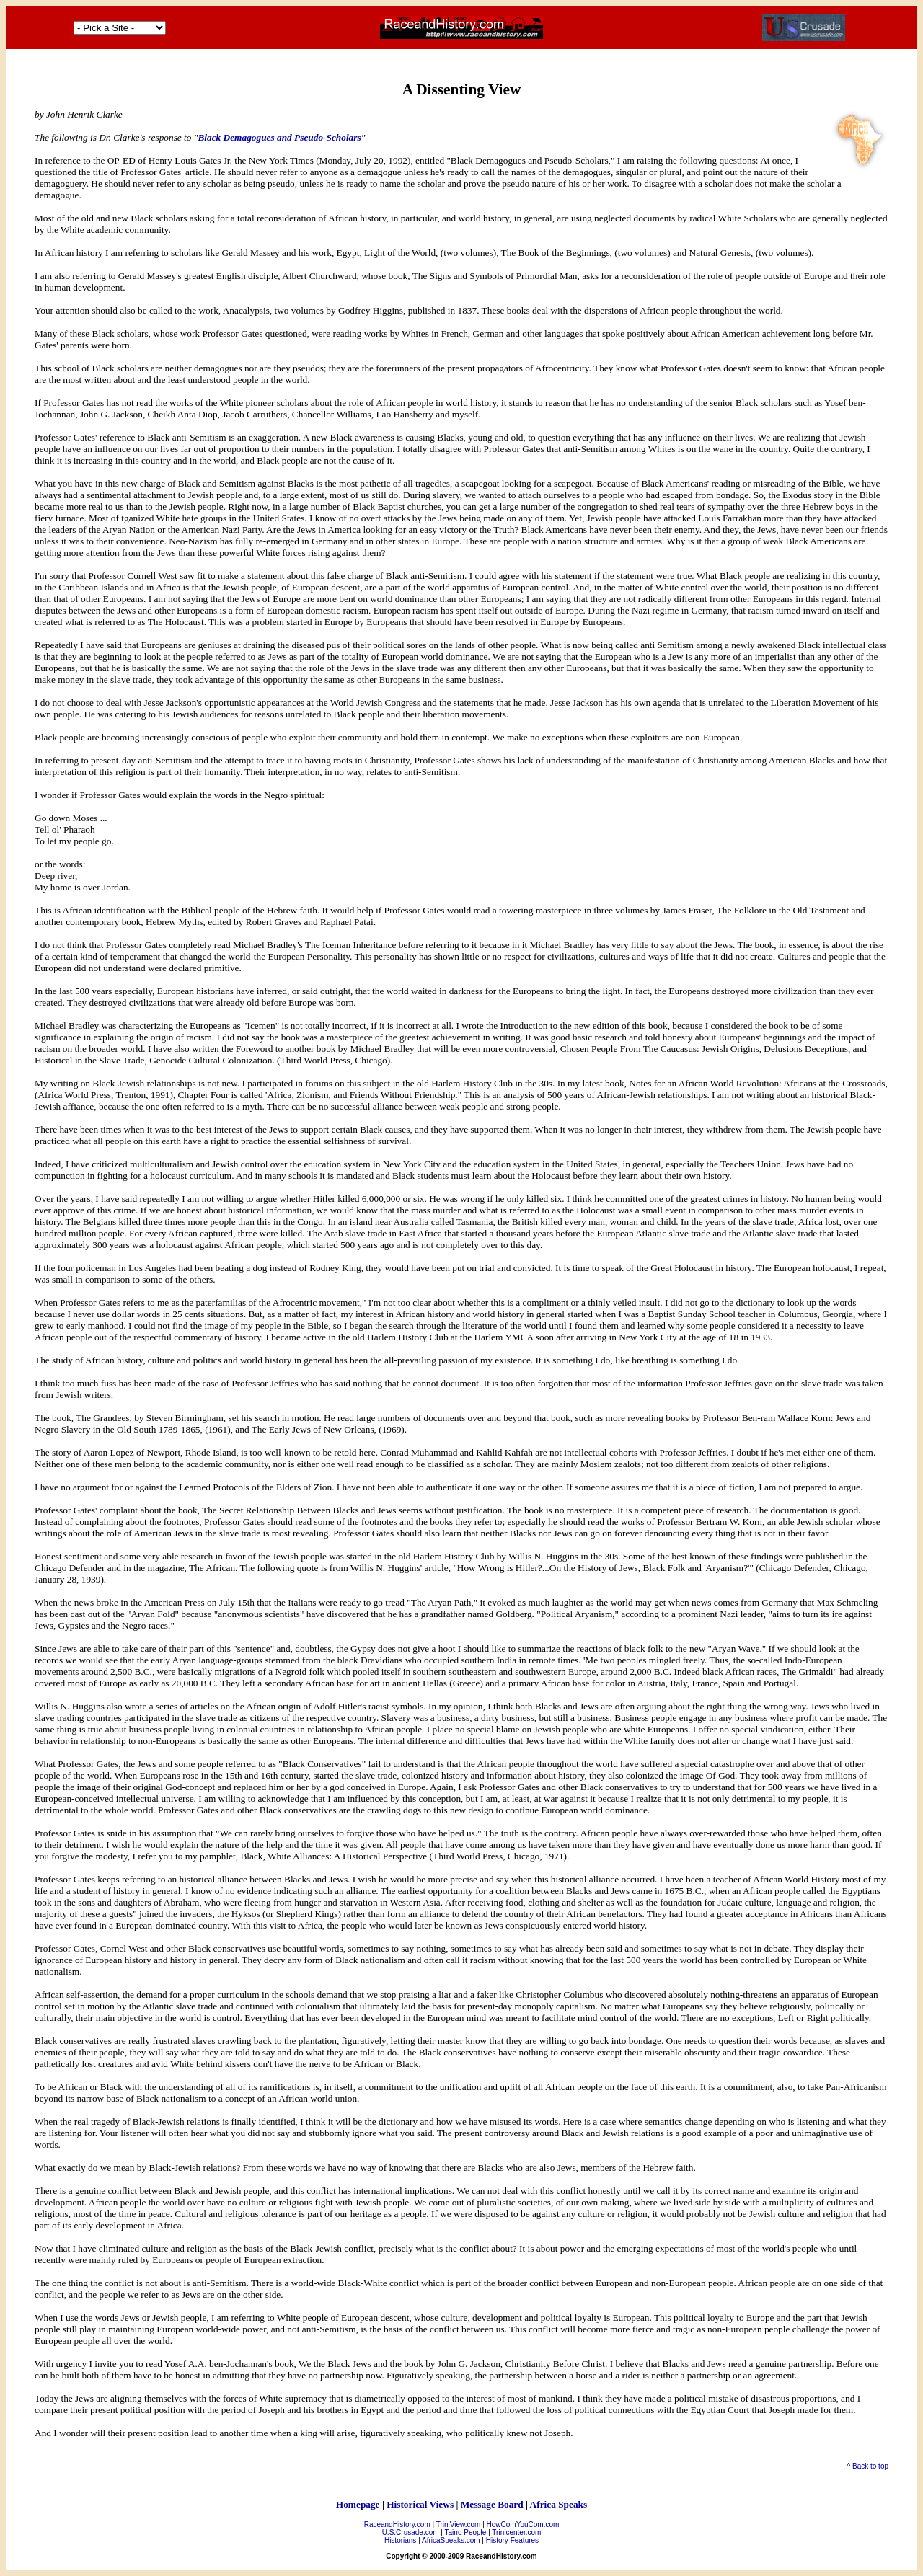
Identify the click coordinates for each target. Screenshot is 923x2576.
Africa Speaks (559, 2504)
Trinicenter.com (516, 2532)
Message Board (492, 2504)
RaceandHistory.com (397, 2524)
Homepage (358, 2504)
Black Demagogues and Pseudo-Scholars (279, 137)
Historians (400, 2540)
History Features (512, 2540)
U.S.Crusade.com (410, 2532)
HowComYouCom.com (523, 2524)
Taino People (466, 2532)
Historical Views (420, 2504)
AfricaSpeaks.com (451, 2540)
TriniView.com (458, 2524)
